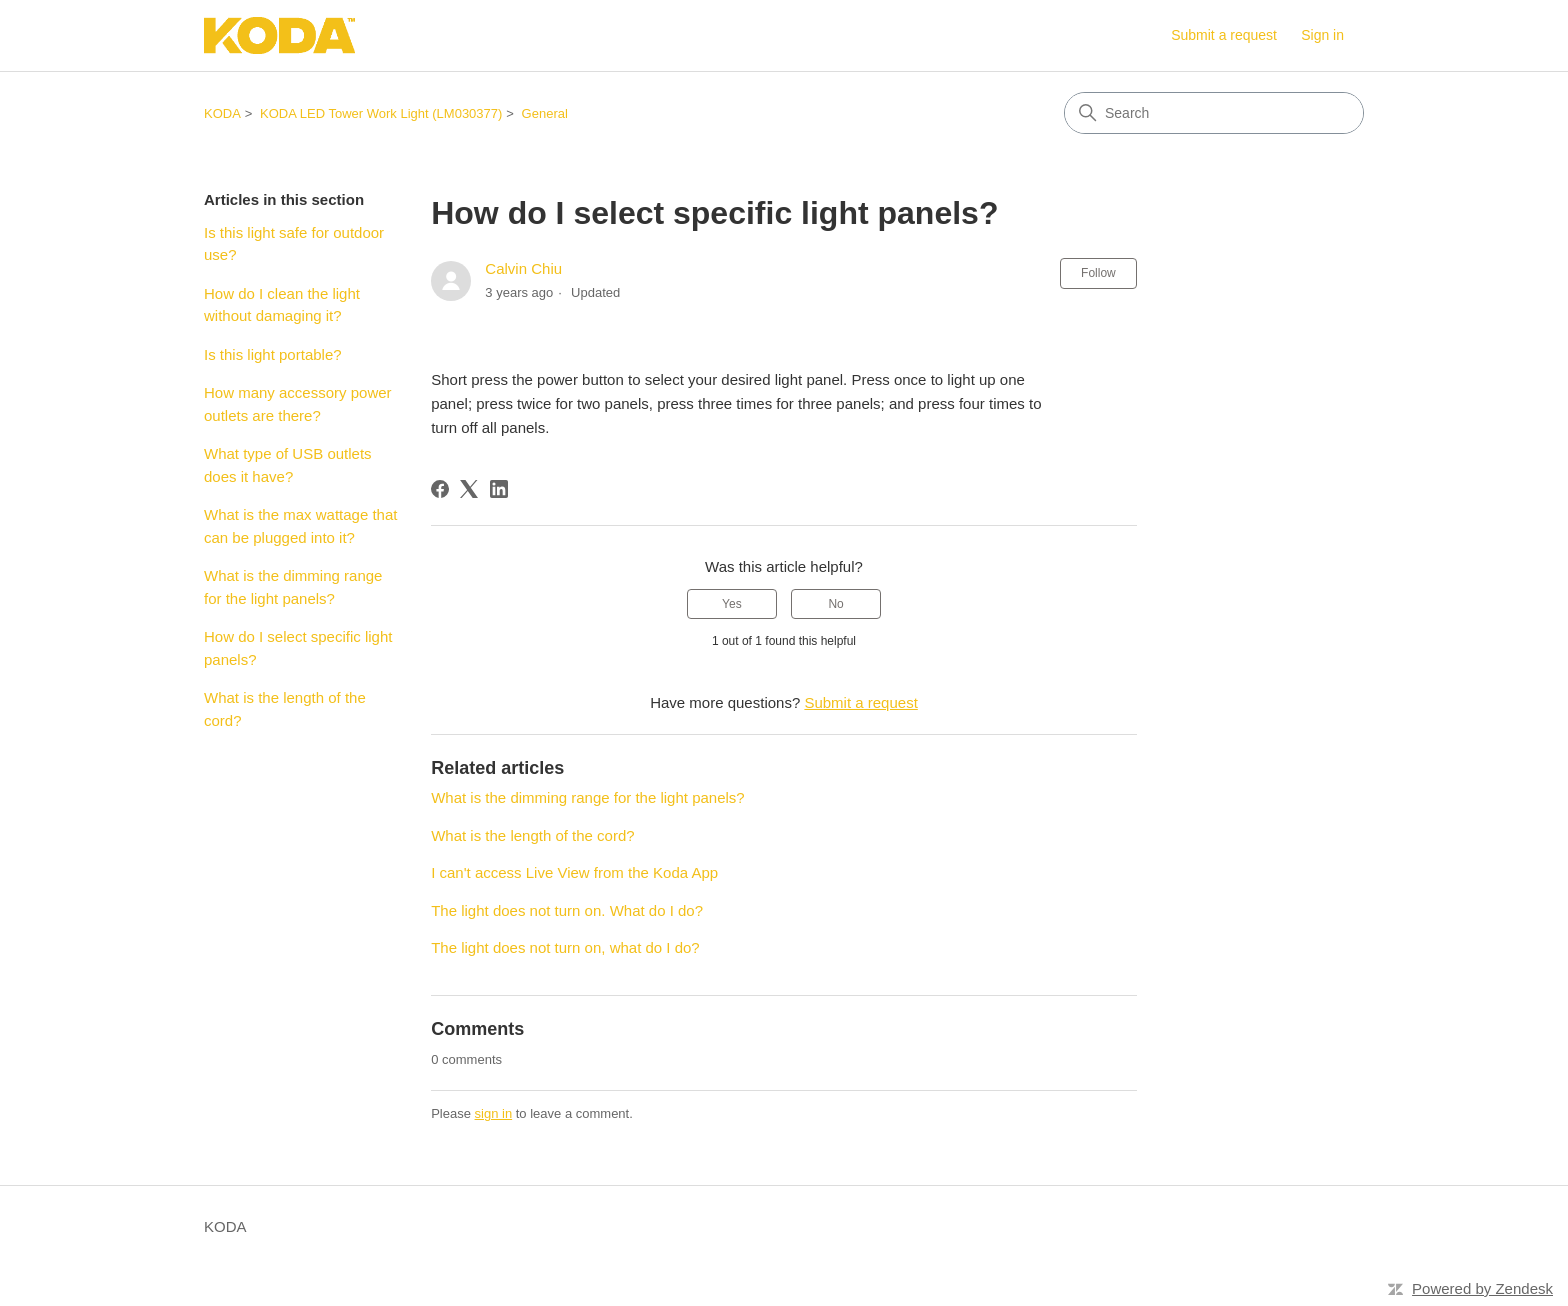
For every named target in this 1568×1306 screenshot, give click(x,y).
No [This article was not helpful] (835, 604)
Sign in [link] (1322, 35)
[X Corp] (469, 489)
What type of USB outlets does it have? (288, 465)
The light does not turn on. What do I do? (567, 910)
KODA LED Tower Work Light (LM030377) (381, 113)
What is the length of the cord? (285, 709)
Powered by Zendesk (1482, 1288)
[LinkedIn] (499, 489)
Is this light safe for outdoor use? (294, 244)
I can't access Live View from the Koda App (574, 872)
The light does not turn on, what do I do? (565, 947)
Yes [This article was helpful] (732, 604)
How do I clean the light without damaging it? (282, 305)
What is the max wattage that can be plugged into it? (300, 526)
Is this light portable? (273, 354)
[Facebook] (440, 489)
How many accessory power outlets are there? (298, 404)
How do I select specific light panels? (298, 648)
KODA (222, 113)
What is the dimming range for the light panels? (293, 587)
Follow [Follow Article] (1098, 273)
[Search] (1214, 113)
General (545, 113)
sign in (494, 1113)
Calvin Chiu (523, 268)
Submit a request (1224, 35)
